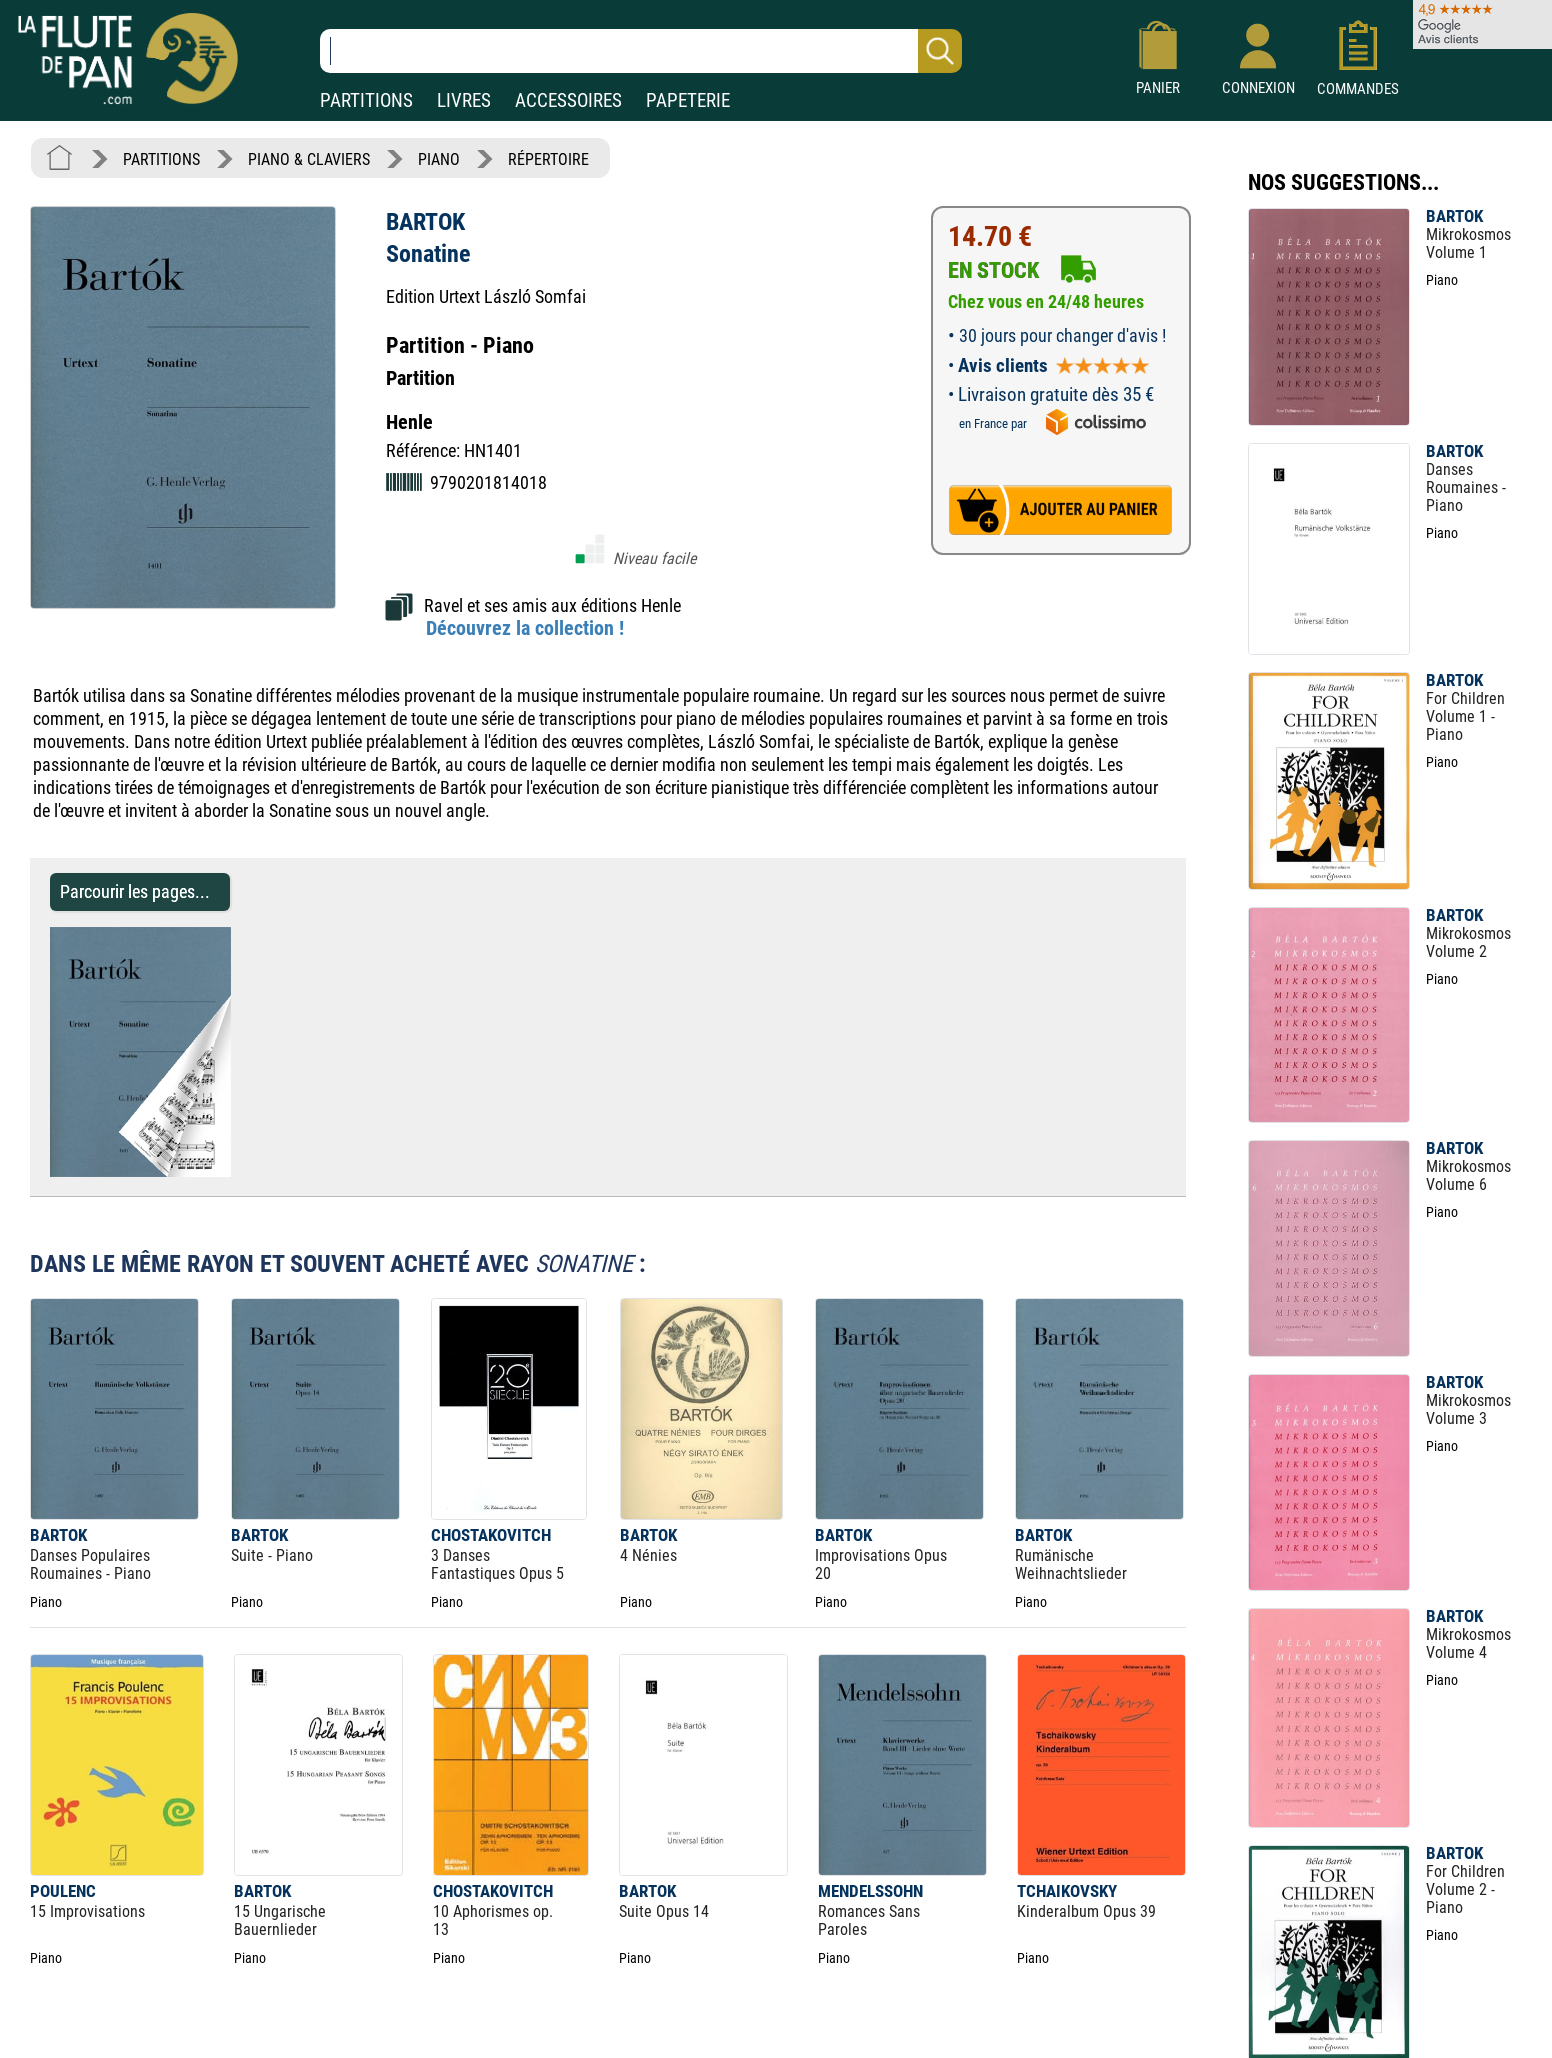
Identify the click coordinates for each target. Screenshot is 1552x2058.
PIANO (439, 159)
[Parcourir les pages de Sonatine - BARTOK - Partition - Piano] (221, 1171)
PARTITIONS (366, 100)
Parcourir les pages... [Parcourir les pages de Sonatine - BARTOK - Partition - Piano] (135, 891)
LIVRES (464, 100)
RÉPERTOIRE (548, 159)
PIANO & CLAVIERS (309, 159)
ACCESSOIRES (568, 100)
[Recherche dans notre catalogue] (641, 51)
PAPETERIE (688, 100)
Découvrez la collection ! (525, 628)
